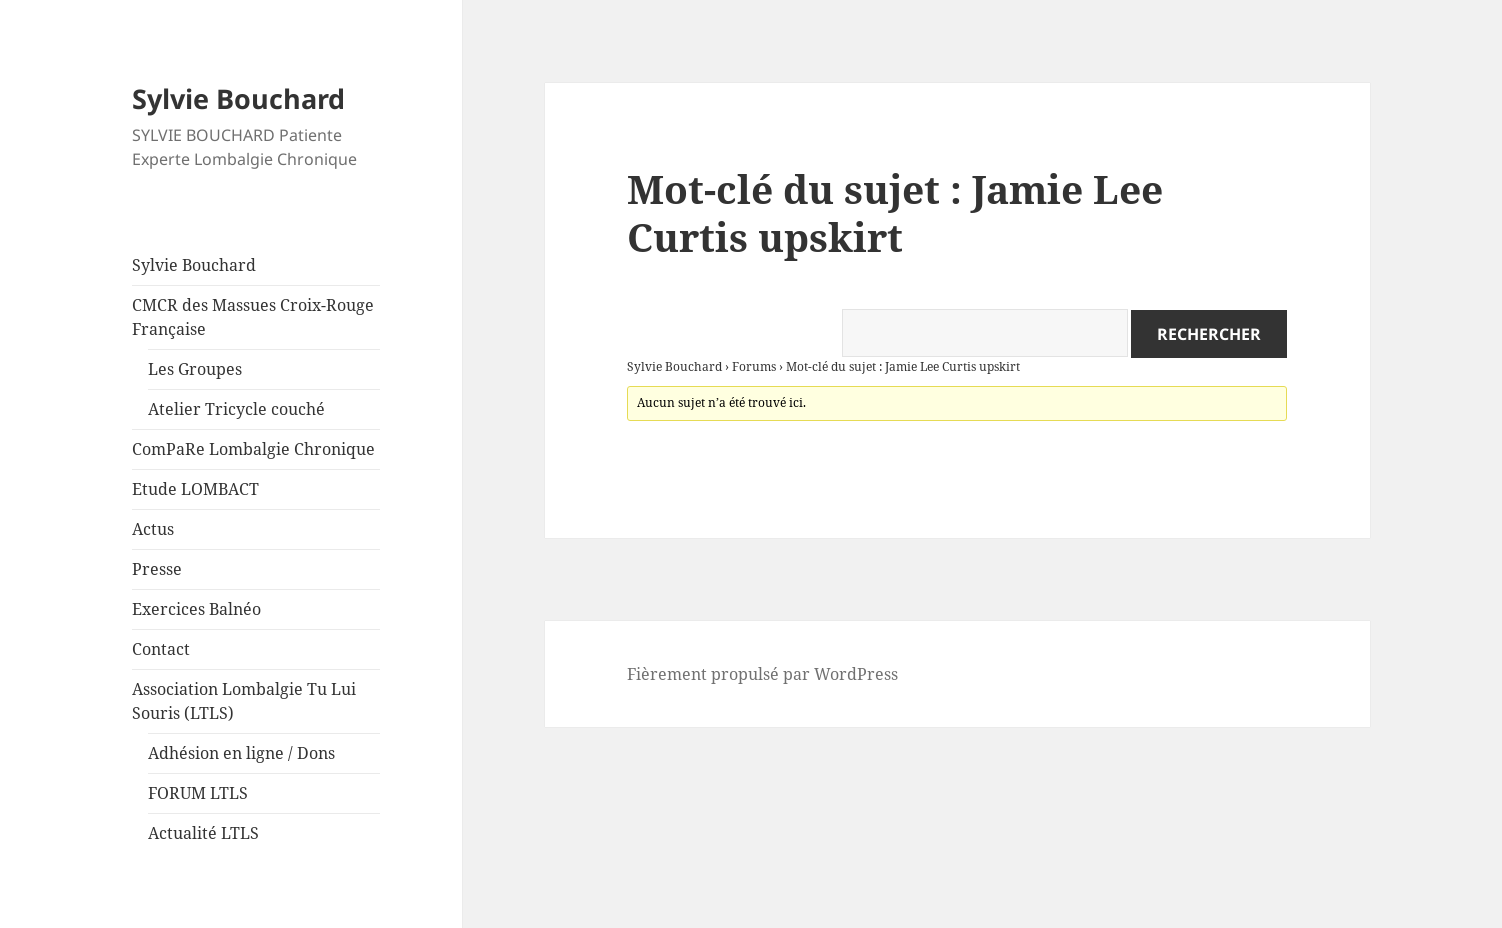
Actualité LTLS (203, 833)
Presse (157, 569)
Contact (161, 649)
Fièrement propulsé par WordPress (762, 674)
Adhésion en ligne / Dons (241, 753)
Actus (153, 529)
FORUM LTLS (198, 793)
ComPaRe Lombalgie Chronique (253, 449)
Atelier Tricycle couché (236, 409)
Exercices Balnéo (196, 609)
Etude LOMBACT (195, 489)
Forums (754, 366)
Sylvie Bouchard (238, 98)
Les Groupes (195, 369)
